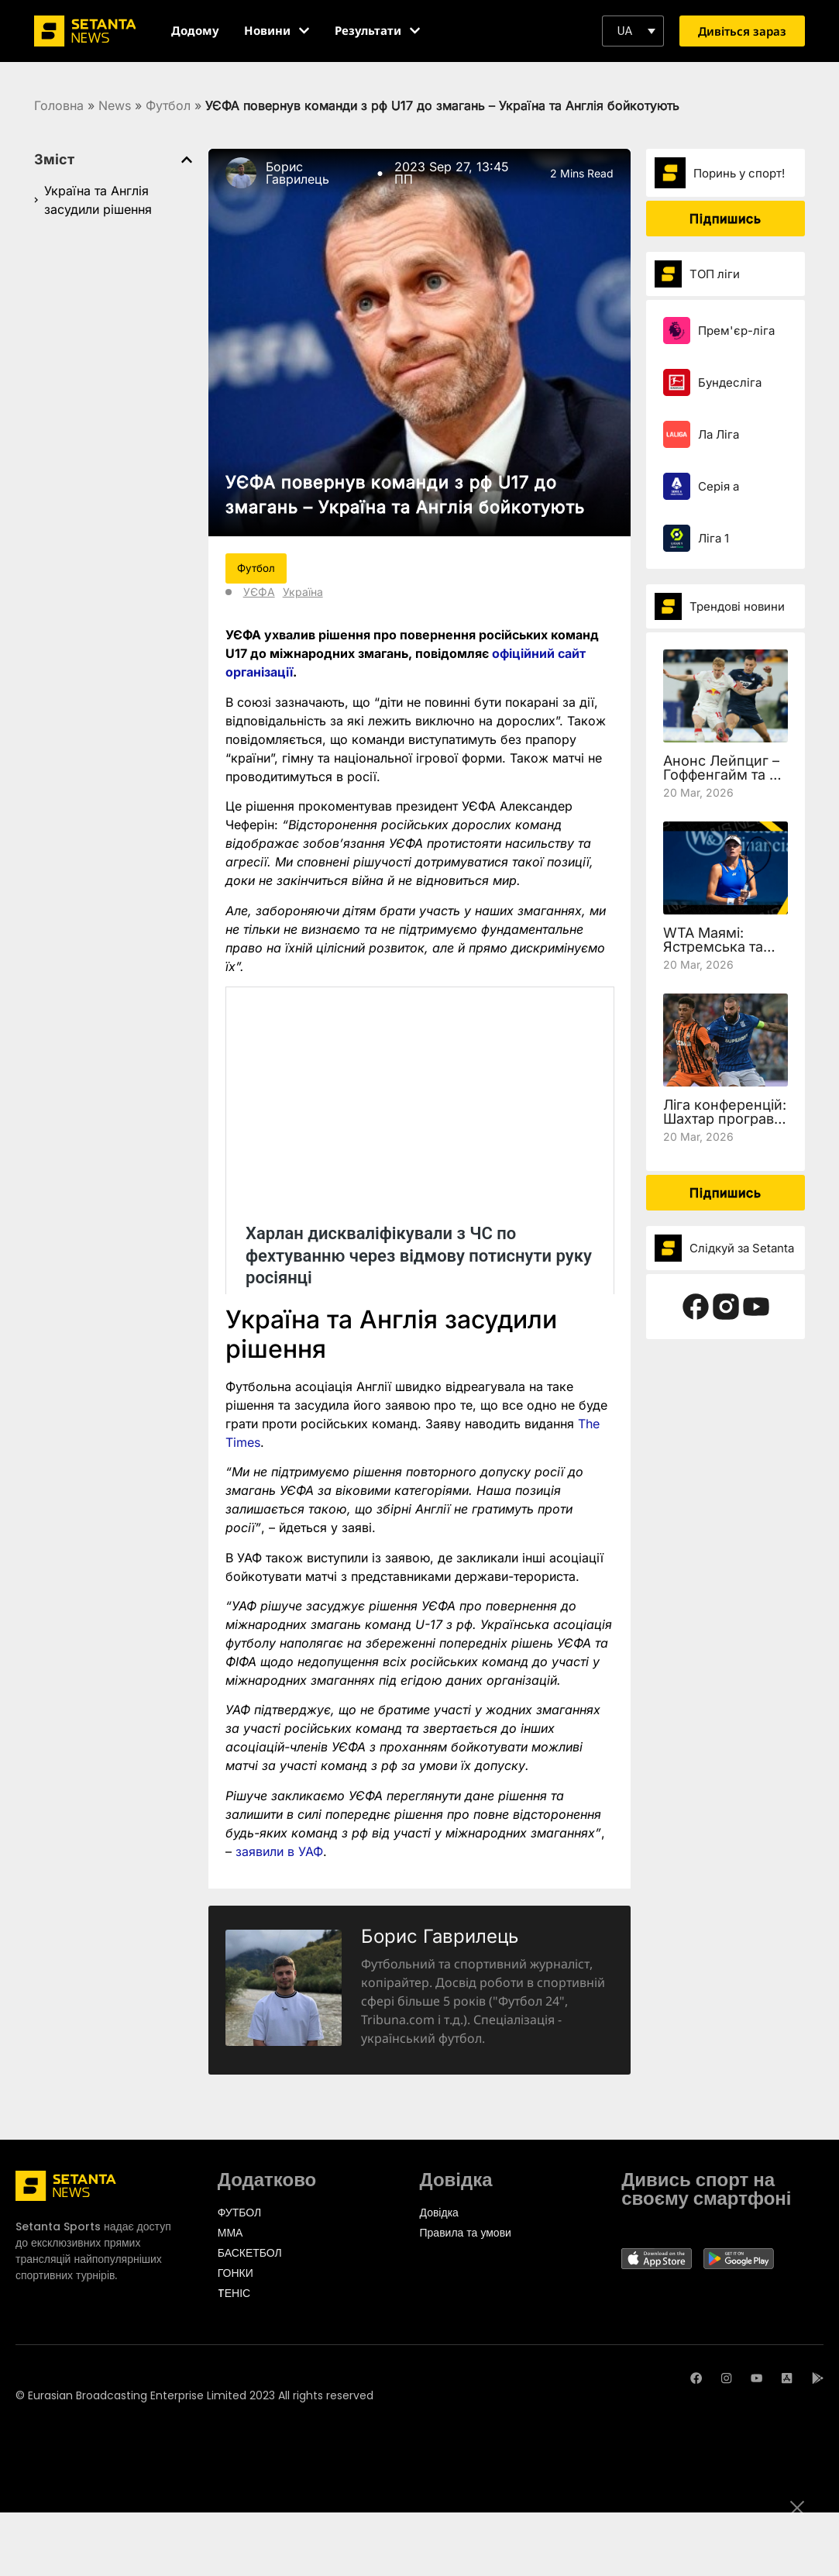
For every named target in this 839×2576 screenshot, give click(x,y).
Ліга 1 (713, 538)
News (114, 105)
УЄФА (259, 592)
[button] (633, 30)
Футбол (168, 105)
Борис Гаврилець (297, 173)
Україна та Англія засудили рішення (98, 200)
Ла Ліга (718, 434)
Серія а (718, 486)
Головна (59, 105)
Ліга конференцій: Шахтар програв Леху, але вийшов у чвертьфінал (724, 1126)
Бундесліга (730, 382)
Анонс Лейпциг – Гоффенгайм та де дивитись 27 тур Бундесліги (724, 781)
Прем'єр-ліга (736, 330)
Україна (303, 592)
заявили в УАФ (279, 1851)
